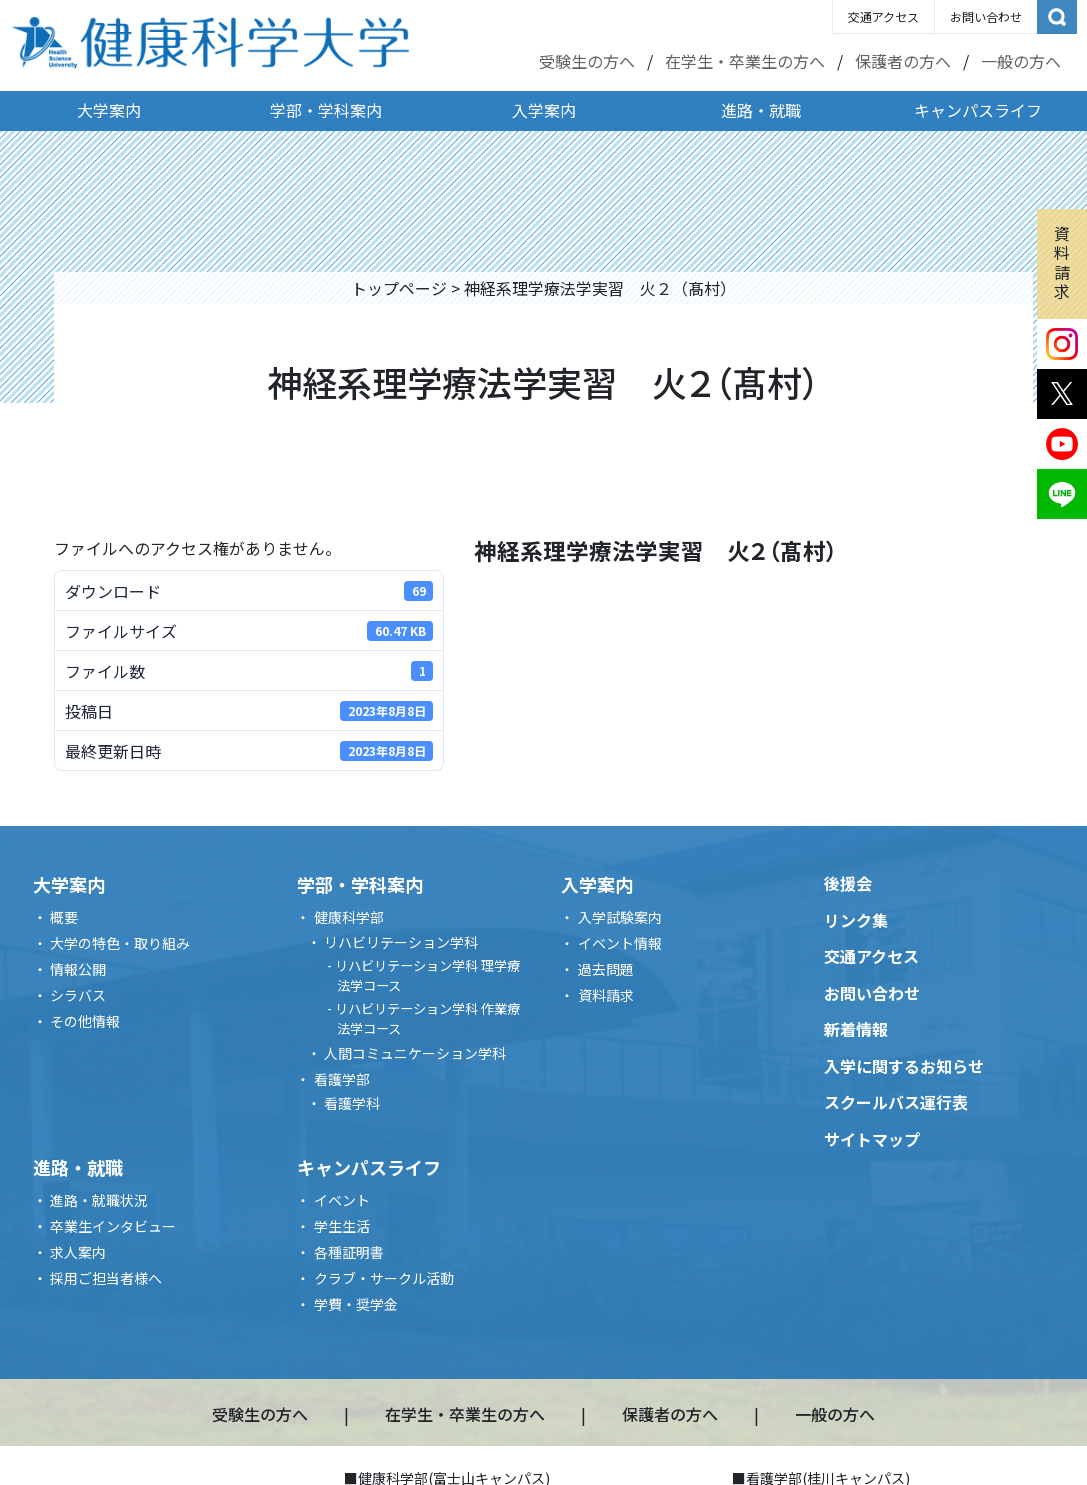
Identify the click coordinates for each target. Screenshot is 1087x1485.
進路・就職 (761, 110)
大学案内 (109, 110)
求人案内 (78, 1252)
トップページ (399, 288)
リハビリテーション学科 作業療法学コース (427, 1018)
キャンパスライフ (978, 110)
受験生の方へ (587, 61)
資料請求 (1062, 262)
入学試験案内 (620, 917)
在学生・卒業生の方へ (745, 61)
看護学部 (342, 1079)
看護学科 (352, 1103)
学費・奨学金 (356, 1304)
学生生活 (342, 1226)
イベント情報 (620, 943)
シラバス (78, 995)
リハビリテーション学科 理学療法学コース (427, 975)
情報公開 (78, 969)
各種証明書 (349, 1252)
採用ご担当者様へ (106, 1278)
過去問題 (606, 969)
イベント (342, 1200)
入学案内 (544, 110)
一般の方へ (1021, 61)
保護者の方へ (903, 61)
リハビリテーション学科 (401, 942)
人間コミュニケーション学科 (415, 1053)
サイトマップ (872, 1139)
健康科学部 (349, 917)
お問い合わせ (986, 16)
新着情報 (856, 1029)
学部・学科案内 (326, 110)
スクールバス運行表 (896, 1102)
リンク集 (856, 920)
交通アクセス (883, 16)
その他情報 (85, 1021)
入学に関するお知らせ (904, 1066)
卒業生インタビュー (113, 1226)
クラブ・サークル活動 (384, 1278)
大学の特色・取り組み (120, 943)
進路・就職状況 (99, 1200)
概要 (64, 917)
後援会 (848, 883)
